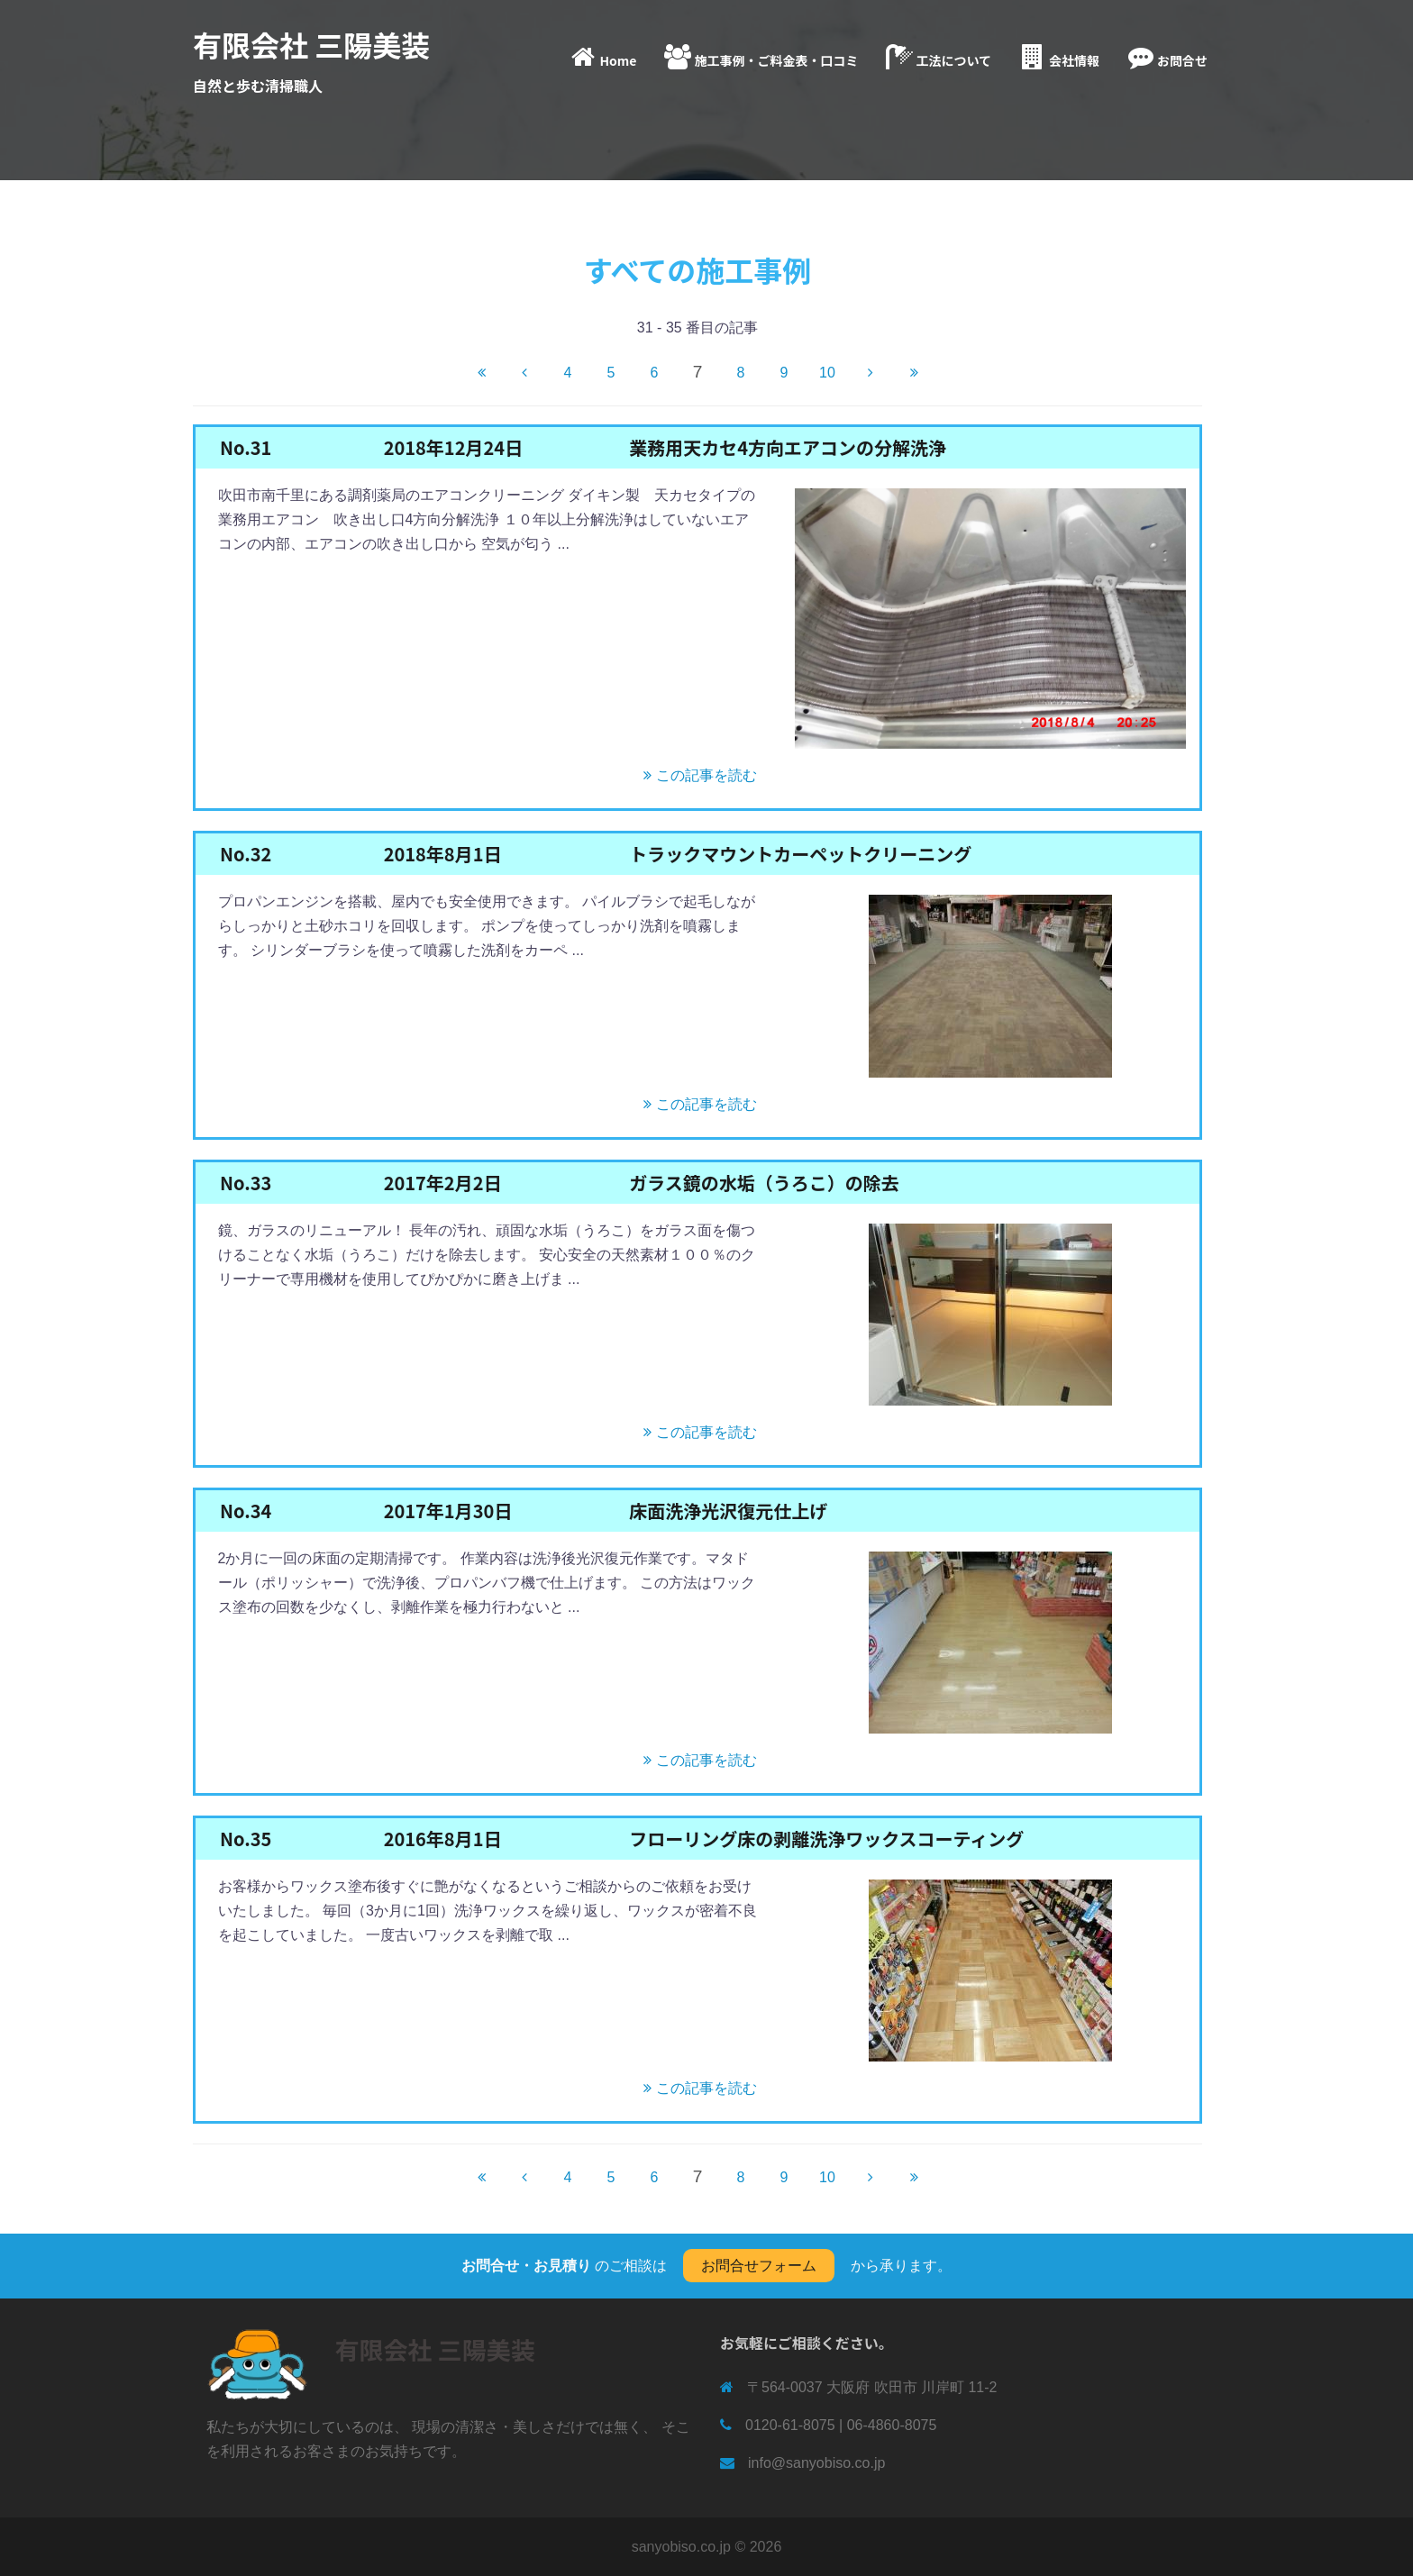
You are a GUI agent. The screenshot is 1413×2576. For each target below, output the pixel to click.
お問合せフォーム (758, 2265)
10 (827, 372)
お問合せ (1166, 56)
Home (601, 56)
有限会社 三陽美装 (311, 44)
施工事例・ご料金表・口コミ (759, 56)
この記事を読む (698, 775)
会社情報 (1057, 56)
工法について (937, 56)
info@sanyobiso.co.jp (816, 2463)
